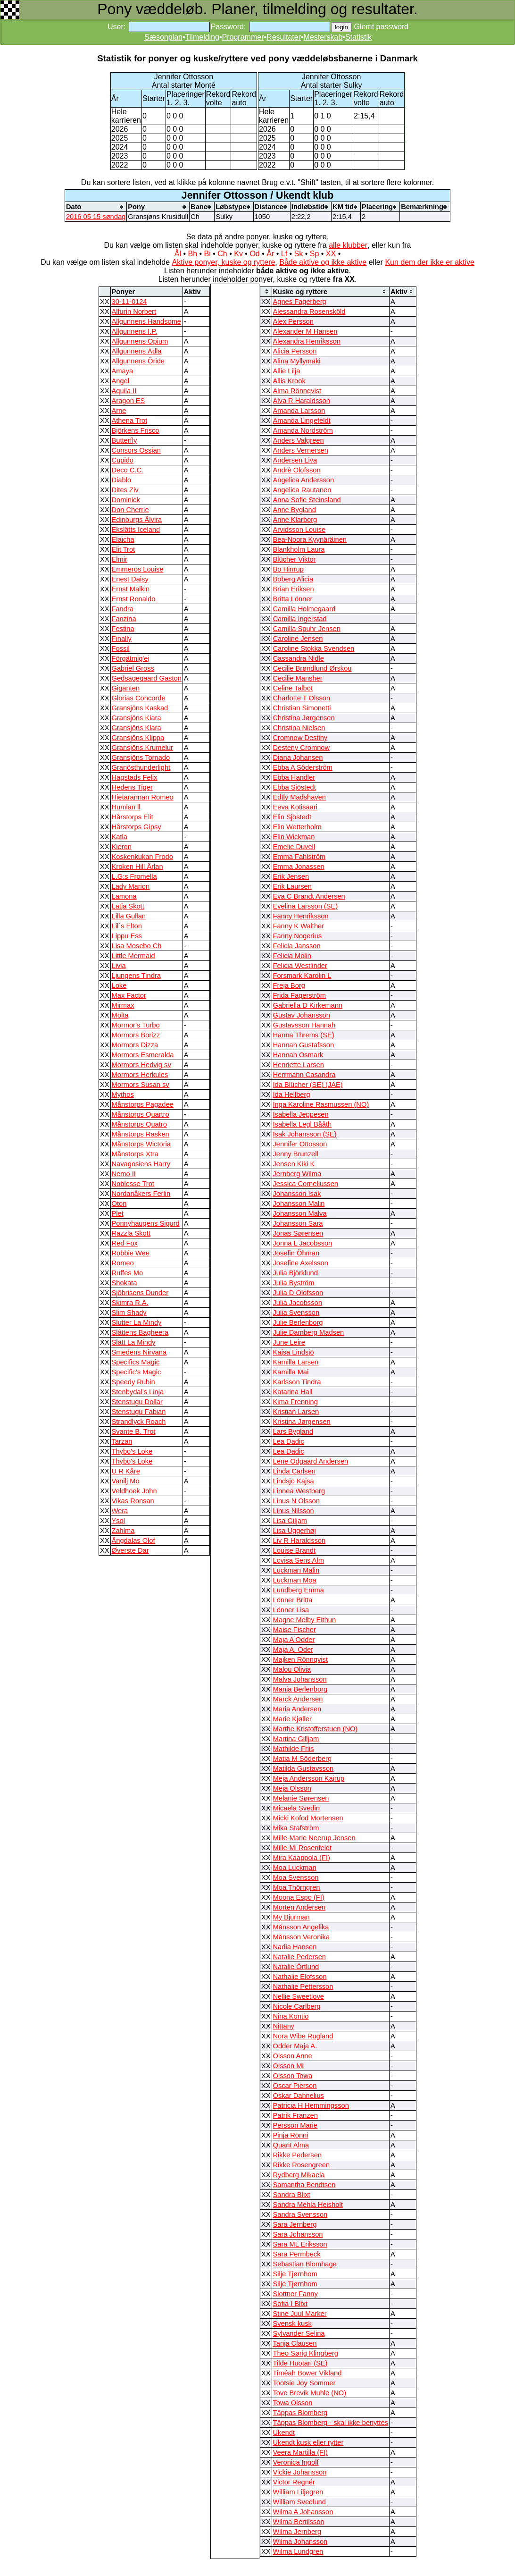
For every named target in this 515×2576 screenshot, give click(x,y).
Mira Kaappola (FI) (301, 1857)
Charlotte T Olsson (302, 698)
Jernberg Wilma (297, 1174)
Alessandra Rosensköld (309, 311)
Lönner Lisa (291, 1610)
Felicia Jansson (297, 946)
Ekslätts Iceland (136, 529)
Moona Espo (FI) (298, 1897)
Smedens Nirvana (139, 1352)
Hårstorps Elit (132, 817)
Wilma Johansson (300, 2541)
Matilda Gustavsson (303, 1768)
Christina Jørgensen (304, 718)
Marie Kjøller (292, 1719)
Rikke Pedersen (297, 2155)
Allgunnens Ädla (137, 351)
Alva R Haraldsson (301, 400)
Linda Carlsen (294, 1471)
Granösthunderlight (141, 767)
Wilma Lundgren (298, 2551)
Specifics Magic (136, 1362)
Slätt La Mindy (134, 1342)
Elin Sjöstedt (292, 817)
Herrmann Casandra (304, 1074)
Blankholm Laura (299, 549)
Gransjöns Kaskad (140, 708)
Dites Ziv (125, 490)
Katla (119, 837)
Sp (314, 254)
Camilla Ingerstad (300, 619)
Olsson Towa (293, 2075)
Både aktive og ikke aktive (322, 262)
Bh (192, 254)
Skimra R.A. (130, 1302)
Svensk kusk (292, 2323)
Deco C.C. (128, 470)
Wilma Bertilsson (298, 2521)
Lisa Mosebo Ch (137, 946)
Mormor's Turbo (136, 1025)
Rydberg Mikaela (299, 2175)
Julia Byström (294, 1283)
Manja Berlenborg (300, 1689)
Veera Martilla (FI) (300, 2452)
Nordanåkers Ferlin (141, 1193)
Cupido (122, 460)
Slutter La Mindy (137, 1322)
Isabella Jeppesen (301, 1114)
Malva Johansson (300, 1679)
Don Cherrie (130, 510)
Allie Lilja (286, 371)
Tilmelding (202, 37)
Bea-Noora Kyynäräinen (310, 539)
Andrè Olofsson (297, 470)
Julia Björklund (295, 1273)
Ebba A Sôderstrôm (302, 767)
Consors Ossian (136, 450)
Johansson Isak (297, 1193)
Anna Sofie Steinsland (307, 500)
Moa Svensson (296, 1877)
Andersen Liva (295, 460)
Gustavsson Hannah (304, 1025)
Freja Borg (289, 985)
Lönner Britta (293, 1600)
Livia (119, 965)
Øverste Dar (130, 1550)
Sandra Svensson (300, 2214)
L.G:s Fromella (134, 876)
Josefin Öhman (296, 1253)
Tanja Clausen (295, 2343)
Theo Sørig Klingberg (306, 2353)
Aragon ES (128, 400)
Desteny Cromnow (301, 747)
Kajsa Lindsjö (293, 1352)
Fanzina (124, 619)
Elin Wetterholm (297, 827)
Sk (298, 254)
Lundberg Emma (298, 1590)
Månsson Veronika (301, 1937)
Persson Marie (295, 2125)
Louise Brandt (294, 1550)
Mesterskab (323, 37)
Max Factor (129, 995)
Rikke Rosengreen (301, 2165)
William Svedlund (299, 2502)
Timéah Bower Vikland (307, 2373)
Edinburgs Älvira (137, 519)
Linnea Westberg (299, 1491)
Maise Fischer (294, 1629)
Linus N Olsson (296, 1501)
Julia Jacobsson (297, 1302)
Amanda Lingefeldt (302, 420)
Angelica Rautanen (302, 490)
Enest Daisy (130, 579)
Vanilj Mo (126, 1481)
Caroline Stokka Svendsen (314, 648)
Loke (119, 985)
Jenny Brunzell (295, 1154)
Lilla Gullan (129, 916)
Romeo (123, 1263)
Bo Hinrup (288, 569)
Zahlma (123, 1530)
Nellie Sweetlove (298, 1996)
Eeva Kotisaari (295, 807)
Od (254, 254)
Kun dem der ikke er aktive (429, 262)
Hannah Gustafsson (303, 1045)
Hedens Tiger (132, 787)
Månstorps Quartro (140, 1114)
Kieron (122, 846)
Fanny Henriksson (301, 916)
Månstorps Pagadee (143, 1104)
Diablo (122, 480)
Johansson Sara (298, 1223)
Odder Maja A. (295, 2046)
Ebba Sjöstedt (294, 787)
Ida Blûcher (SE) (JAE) (308, 1084)
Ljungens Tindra (136, 975)
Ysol (118, 1520)
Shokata (124, 1283)
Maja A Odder (294, 1639)
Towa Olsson (293, 2403)
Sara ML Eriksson (300, 2244)
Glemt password (381, 27)
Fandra (122, 609)
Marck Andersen (298, 1699)
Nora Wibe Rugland (303, 2036)
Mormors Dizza (135, 1045)
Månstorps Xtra (135, 1154)
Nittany (284, 2026)
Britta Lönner (293, 599)
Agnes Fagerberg (299, 301)
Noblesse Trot (133, 1183)
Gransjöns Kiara (136, 718)
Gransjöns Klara (136, 728)
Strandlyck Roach (139, 1421)
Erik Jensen (291, 876)
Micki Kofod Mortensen (308, 1818)
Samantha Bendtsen (304, 2185)
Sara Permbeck (297, 2254)
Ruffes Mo (127, 1273)
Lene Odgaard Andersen (311, 1461)
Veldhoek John (134, 1491)
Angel (121, 381)
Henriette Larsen (298, 1065)
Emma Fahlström (299, 856)
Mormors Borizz (136, 1035)
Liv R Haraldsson (299, 1540)
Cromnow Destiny (300, 737)
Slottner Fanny (295, 2294)
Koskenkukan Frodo (142, 856)
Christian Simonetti (302, 708)
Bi (207, 254)
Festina (123, 628)
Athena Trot (130, 420)
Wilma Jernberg (297, 2531)
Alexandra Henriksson (307, 341)
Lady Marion (131, 886)
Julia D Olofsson (298, 1292)
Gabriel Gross (133, 668)
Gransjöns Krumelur (142, 747)
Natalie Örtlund (296, 1966)
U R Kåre (126, 1471)
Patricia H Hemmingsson (311, 2105)
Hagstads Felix (135, 777)
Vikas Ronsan (133, 1501)
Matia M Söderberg (302, 1758)
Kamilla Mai (291, 1372)
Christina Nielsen (299, 728)
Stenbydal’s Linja (138, 1392)
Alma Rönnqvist (297, 391)
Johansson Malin (299, 1203)
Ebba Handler (294, 777)
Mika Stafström (296, 1828)
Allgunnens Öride (138, 361)
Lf (284, 254)
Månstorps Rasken (140, 1134)
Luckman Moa (294, 1580)
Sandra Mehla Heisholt (308, 2204)
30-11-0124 (129, 301)
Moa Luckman (294, 1867)
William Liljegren (298, 2492)
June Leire (289, 1342)
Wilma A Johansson (303, 2512)
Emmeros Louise (138, 569)
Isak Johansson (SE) (305, 1134)
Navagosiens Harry (141, 1164)
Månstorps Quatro (139, 1124)
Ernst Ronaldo (134, 599)
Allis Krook (289, 381)
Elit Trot (123, 549)
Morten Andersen (299, 1907)
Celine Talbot (293, 688)
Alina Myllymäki (297, 361)
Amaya (122, 371)
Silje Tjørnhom (295, 2274)
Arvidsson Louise (299, 529)
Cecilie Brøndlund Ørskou (312, 668)
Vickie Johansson (300, 2472)
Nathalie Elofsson (300, 1976)
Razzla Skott (131, 1233)
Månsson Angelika (301, 1927)
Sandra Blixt (291, 2194)
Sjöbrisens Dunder (140, 1292)
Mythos (123, 1094)
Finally (122, 638)
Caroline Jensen (298, 638)
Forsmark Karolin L (302, 975)
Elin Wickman (294, 837)
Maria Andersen (297, 1709)
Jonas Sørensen (298, 1233)
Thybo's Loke (132, 1451)
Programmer (243, 37)
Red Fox (125, 1243)
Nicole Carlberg (297, 2006)
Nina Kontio (291, 2016)
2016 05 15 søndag (95, 216)
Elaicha (123, 539)
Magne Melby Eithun (304, 1620)
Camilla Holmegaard (304, 609)
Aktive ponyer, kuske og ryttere (223, 262)
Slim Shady (129, 1312)
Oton (119, 1203)
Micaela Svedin (296, 1808)
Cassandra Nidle (298, 658)
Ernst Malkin (131, 589)
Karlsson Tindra (297, 1382)
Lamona (124, 896)
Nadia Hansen (295, 1947)
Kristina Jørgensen (302, 1421)
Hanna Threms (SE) (303, 1035)
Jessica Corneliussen (305, 1183)
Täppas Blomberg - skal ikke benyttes (330, 2422)
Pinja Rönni (290, 2135)
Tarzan (122, 1441)
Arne (119, 410)
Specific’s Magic (136, 1372)
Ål (177, 254)
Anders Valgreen (298, 440)
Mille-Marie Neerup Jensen (314, 1838)
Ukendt (284, 2432)
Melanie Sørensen (301, 1798)
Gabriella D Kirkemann (307, 1005)
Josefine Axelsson (300, 1263)
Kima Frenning (295, 1402)
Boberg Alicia (293, 579)
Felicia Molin (292, 956)
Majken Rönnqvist (300, 1659)
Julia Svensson (296, 1312)
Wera (120, 1511)
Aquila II (124, 391)
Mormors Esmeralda (143, 1055)
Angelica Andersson (303, 480)
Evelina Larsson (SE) (305, 906)
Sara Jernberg (295, 2224)
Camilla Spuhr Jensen (307, 628)
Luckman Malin (296, 1570)
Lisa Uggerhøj (294, 1530)
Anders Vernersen (300, 450)
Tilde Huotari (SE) (300, 2363)
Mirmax (123, 1005)
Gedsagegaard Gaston (147, 678)
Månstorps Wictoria (141, 1144)
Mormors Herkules (140, 1074)
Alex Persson (293, 321)
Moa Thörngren (296, 1887)
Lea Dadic (288, 1441)
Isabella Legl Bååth (302, 1124)
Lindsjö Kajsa (293, 1481)
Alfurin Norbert (134, 311)
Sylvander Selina (299, 2333)
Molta (120, 1015)
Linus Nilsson (293, 1511)
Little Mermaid (133, 956)
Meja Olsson (292, 1788)
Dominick (126, 500)
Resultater (283, 37)
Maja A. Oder (293, 1649)
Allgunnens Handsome (146, 321)
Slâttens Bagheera (140, 1332)
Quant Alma (291, 2145)
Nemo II (124, 1174)
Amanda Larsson (299, 410)
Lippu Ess (127, 936)
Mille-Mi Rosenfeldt (302, 1848)
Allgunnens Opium (140, 341)
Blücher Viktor (294, 559)
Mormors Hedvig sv (141, 1065)
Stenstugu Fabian (139, 1411)
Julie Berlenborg (298, 1322)
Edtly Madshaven (299, 797)
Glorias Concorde (139, 698)
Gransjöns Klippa (138, 737)
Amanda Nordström (303, 430)
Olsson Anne (292, 2056)
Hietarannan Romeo (143, 797)
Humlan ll (126, 807)
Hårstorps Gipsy (136, 827)
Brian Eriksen (293, 589)
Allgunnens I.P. (135, 331)
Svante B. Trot (134, 1431)
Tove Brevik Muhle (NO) (310, 2393)
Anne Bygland (294, 510)
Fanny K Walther (298, 926)
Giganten (126, 688)
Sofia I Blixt (290, 2303)
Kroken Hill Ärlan (137, 866)
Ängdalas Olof (133, 1540)
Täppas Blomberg (300, 2412)
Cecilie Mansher (298, 678)
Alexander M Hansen (305, 331)
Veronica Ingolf (296, 2462)
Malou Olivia (292, 1669)
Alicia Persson (295, 351)
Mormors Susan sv (140, 1084)
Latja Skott (128, 906)
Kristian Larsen (296, 1411)
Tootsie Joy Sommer (304, 2383)
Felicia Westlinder (300, 965)
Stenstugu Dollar (137, 1402)
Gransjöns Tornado (141, 757)
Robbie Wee (131, 1253)
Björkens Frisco (135, 430)
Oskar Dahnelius (298, 2095)
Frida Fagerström (299, 995)
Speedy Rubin (133, 1382)
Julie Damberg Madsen (308, 1332)
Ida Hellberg (291, 1094)
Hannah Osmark (298, 1055)
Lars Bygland (293, 1431)
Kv (238, 254)
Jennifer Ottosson (300, 1144)
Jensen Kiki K (294, 1164)
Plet (118, 1213)
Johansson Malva (300, 1213)
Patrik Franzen (295, 2115)
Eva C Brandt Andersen (309, 896)
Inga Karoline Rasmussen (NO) (321, 1104)
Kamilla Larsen (296, 1362)
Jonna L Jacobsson (302, 1243)
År (270, 254)
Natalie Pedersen (299, 1957)
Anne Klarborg (295, 519)
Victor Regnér (294, 2482)
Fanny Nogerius (297, 936)
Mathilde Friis (293, 1748)
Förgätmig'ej (131, 658)
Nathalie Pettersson (303, 1986)
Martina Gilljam (296, 1739)
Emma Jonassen (298, 866)
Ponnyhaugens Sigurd (146, 1223)
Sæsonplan (163, 37)
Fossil (121, 648)
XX (331, 254)
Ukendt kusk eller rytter (308, 2442)
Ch (222, 254)
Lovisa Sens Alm (298, 1560)
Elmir (119, 559)
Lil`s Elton (127, 926)
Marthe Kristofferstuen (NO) (315, 1729)
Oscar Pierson (295, 2085)
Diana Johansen (298, 757)
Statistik (358, 37)
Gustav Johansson (301, 1015)
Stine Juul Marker (300, 2313)
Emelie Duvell (294, 846)
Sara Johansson (298, 2234)
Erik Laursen (292, 886)
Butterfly (124, 440)
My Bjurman (291, 1917)
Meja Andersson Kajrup (309, 1778)
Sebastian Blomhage (305, 2264)
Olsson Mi (288, 2066)
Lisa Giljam (290, 1520)
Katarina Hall (293, 1392)
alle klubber (348, 245)
